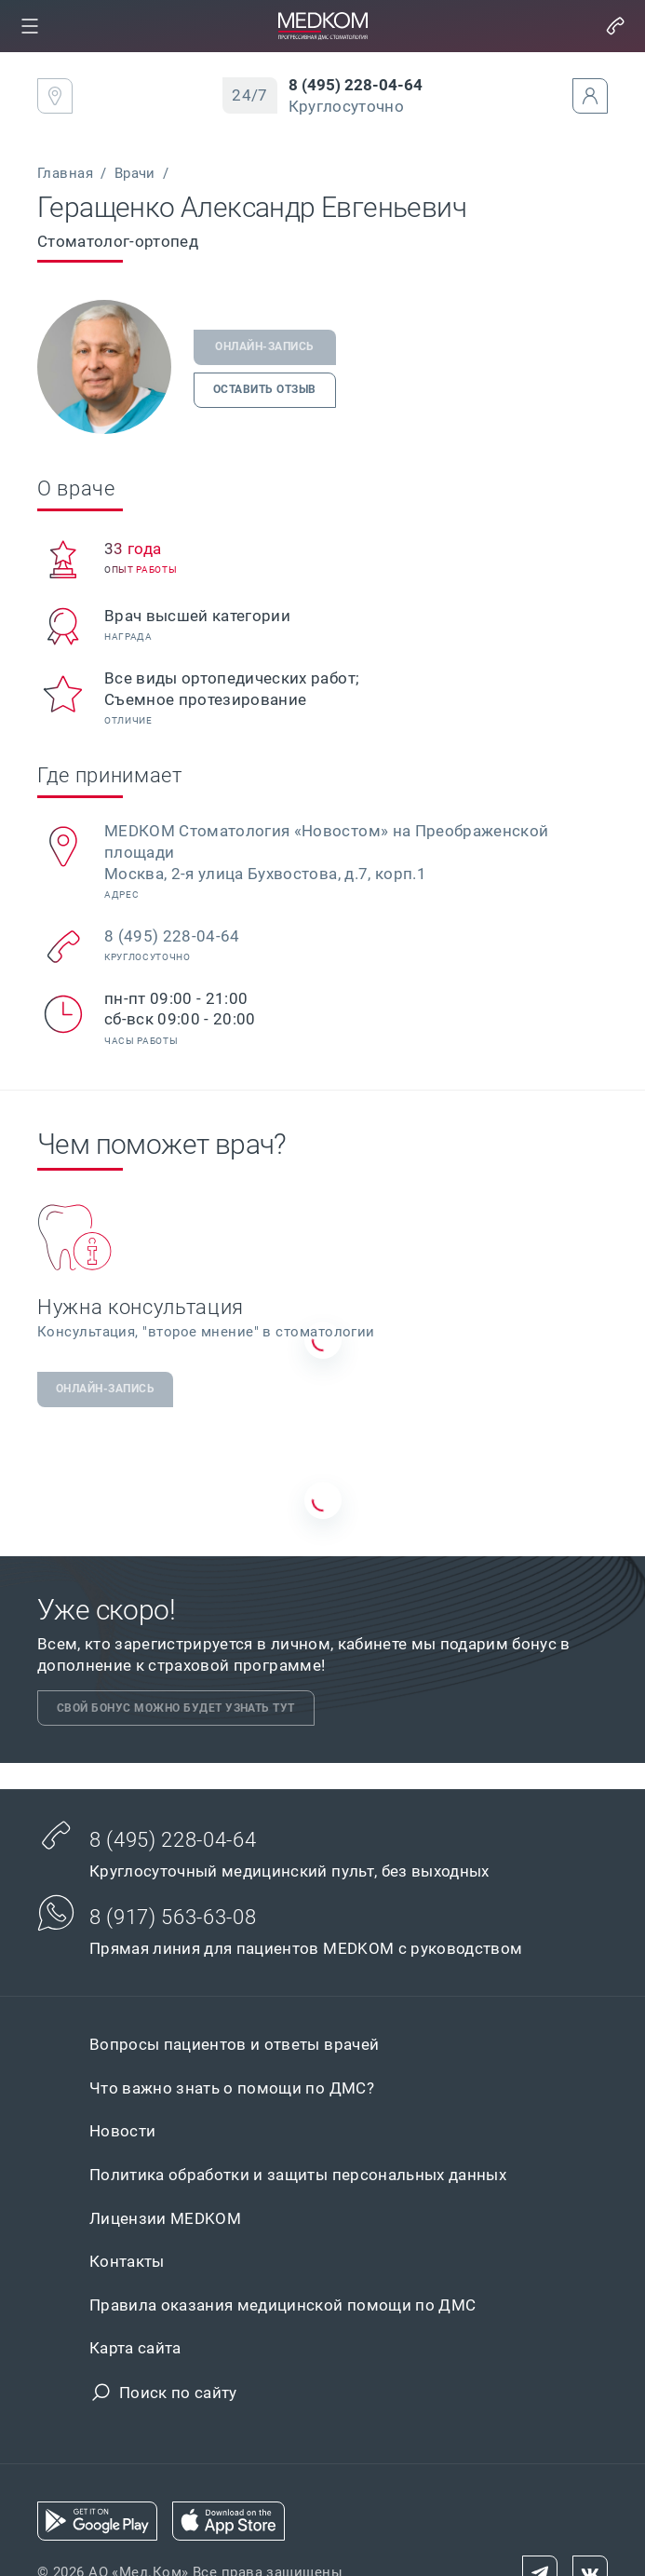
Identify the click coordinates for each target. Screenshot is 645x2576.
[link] (30, 26)
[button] (30, 26)
